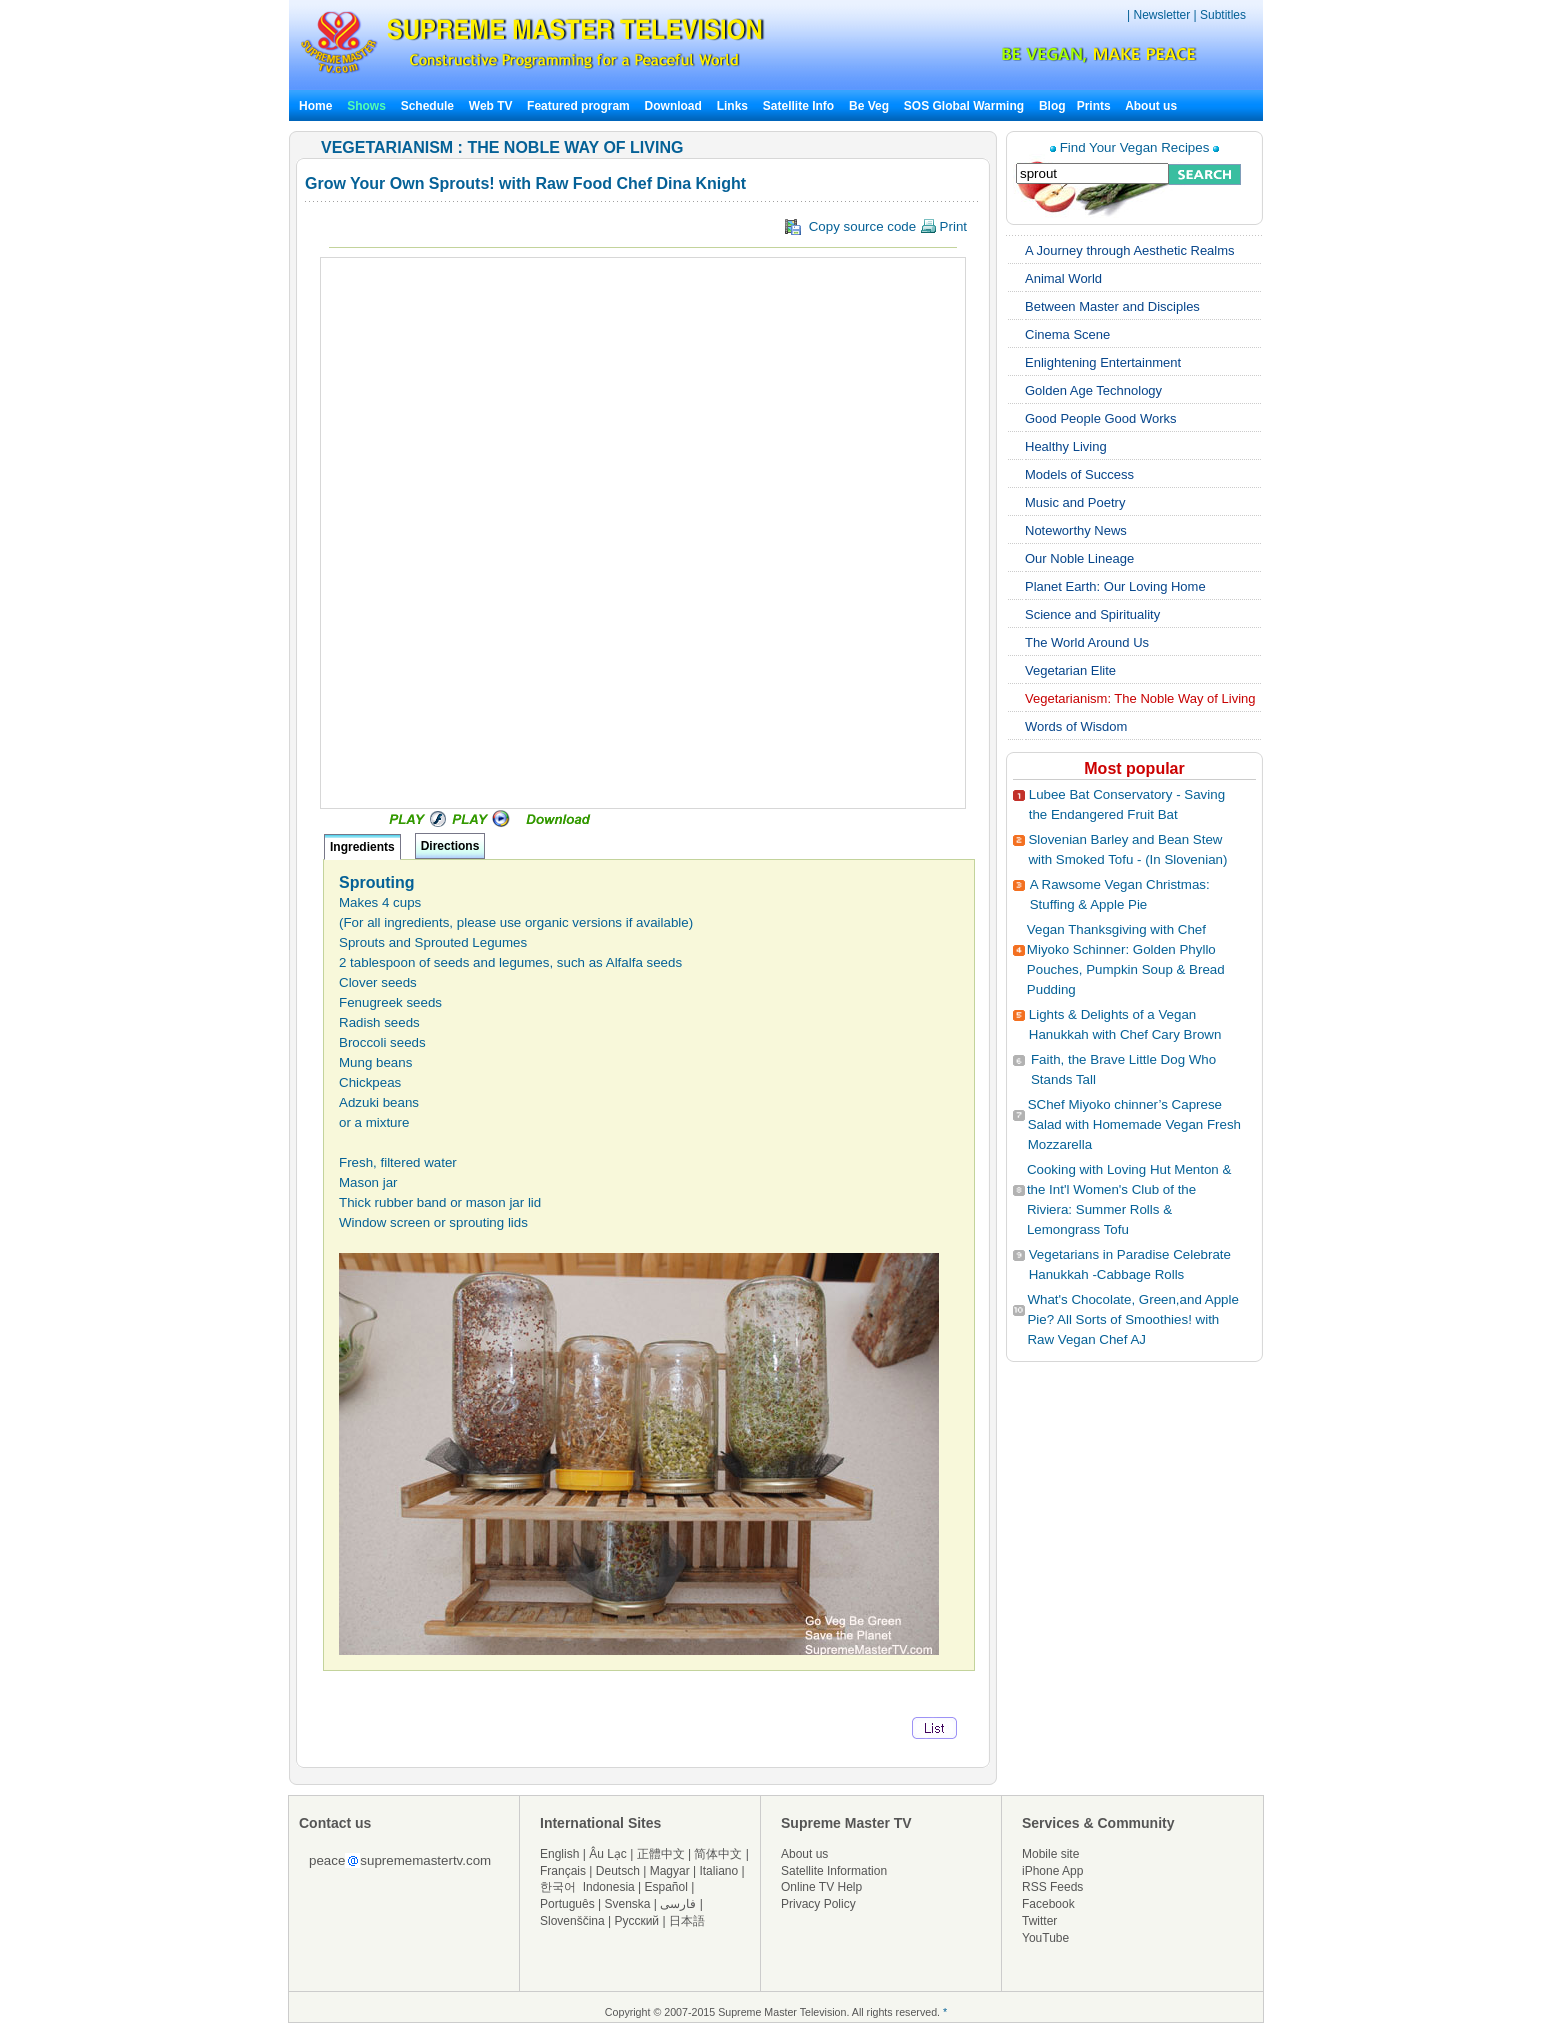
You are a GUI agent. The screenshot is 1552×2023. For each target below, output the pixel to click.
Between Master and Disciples (1112, 306)
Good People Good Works (1101, 418)
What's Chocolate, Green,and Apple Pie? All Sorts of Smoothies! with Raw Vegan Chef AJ (1132, 1319)
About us (1151, 106)
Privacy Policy (818, 1904)
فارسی (678, 1904)
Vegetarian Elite (1070, 670)
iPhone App (1052, 1871)
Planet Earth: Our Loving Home (1115, 586)
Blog (1052, 106)
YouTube (1045, 1938)
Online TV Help (821, 1887)
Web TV (492, 106)
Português (567, 1904)
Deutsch (618, 1871)
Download (673, 106)
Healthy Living (1066, 446)
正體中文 (661, 1854)
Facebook (1048, 1904)
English (559, 1854)
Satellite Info (798, 106)
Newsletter (1161, 15)
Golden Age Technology (1093, 390)
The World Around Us (1087, 642)
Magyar (670, 1871)
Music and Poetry (1075, 502)
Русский (637, 1921)
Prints (1095, 106)
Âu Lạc (608, 1854)
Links (732, 106)
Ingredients (362, 847)
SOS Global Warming (964, 106)
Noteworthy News (1076, 530)
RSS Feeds (1052, 1887)
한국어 (558, 1887)
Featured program (578, 106)
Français (563, 1871)
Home (315, 106)
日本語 (687, 1921)
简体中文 (718, 1854)
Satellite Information (834, 1871)
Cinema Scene (1067, 334)
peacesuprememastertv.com (400, 1860)
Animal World (1063, 278)
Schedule (427, 106)
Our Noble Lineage (1079, 558)
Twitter (1039, 1921)
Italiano (718, 1871)
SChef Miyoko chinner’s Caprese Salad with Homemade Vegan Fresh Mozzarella (1134, 1124)
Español (666, 1887)
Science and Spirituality (1092, 614)
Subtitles (1223, 15)
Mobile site (1050, 1854)
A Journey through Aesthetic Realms (1130, 250)
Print (943, 226)
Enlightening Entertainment (1103, 362)
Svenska (628, 1904)
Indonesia (609, 1887)
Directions (450, 846)
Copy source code (876, 227)
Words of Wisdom (1076, 726)
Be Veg (869, 106)
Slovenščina (572, 1921)
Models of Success (1079, 474)
